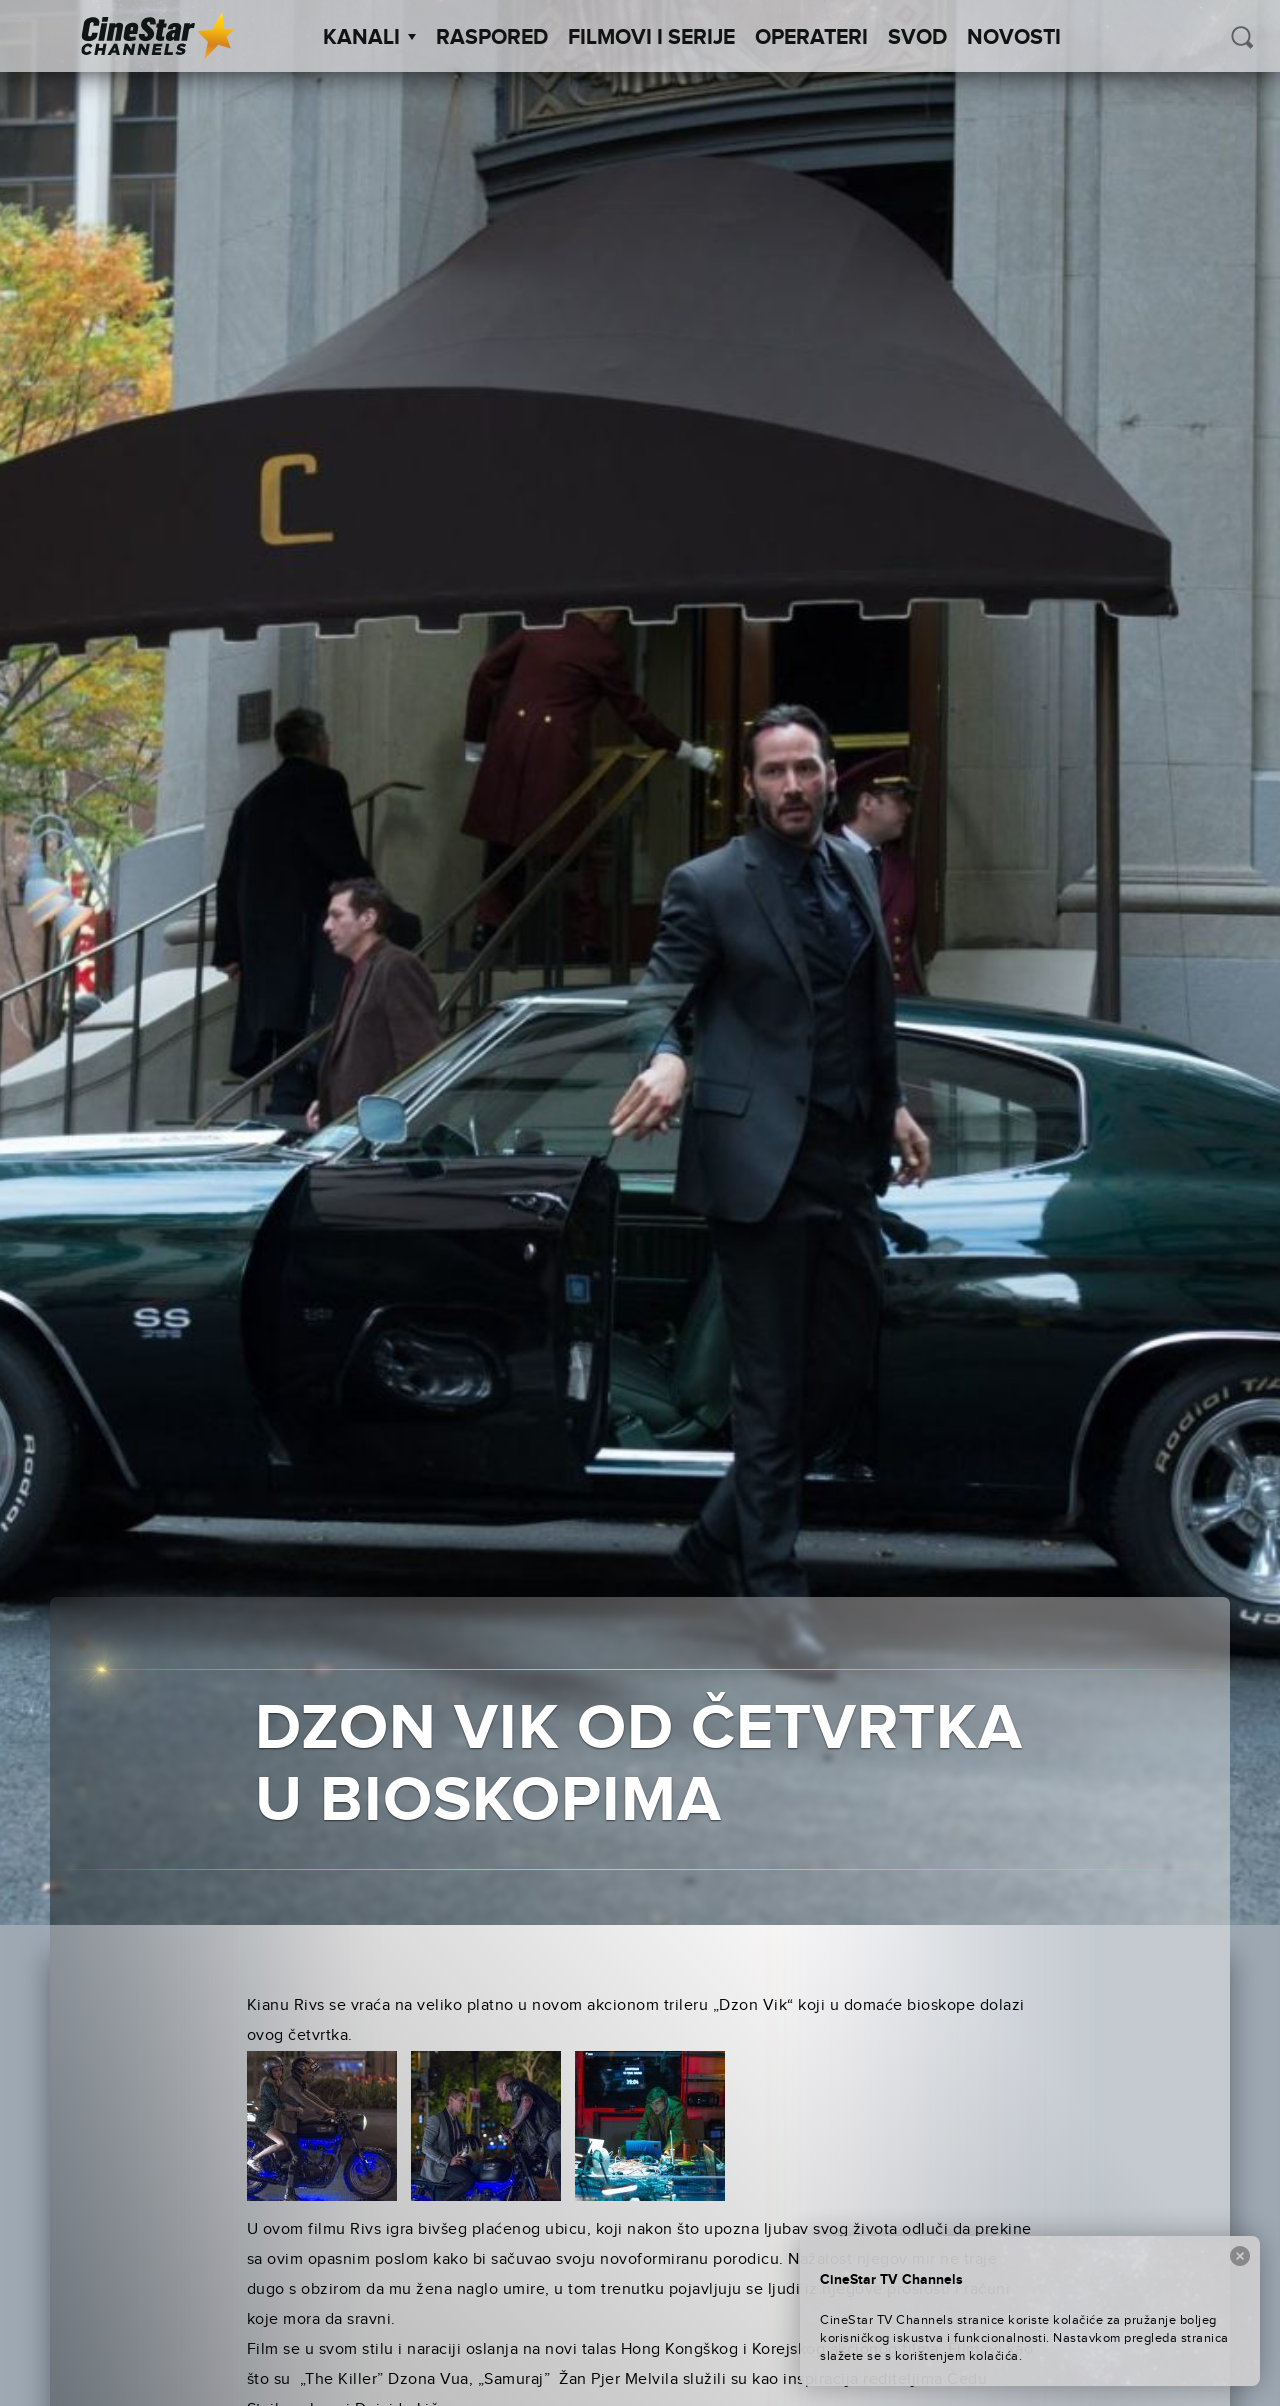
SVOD (917, 38)
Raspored (492, 38)
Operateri (811, 38)
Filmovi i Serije (651, 38)
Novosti (1014, 38)
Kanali (369, 38)
